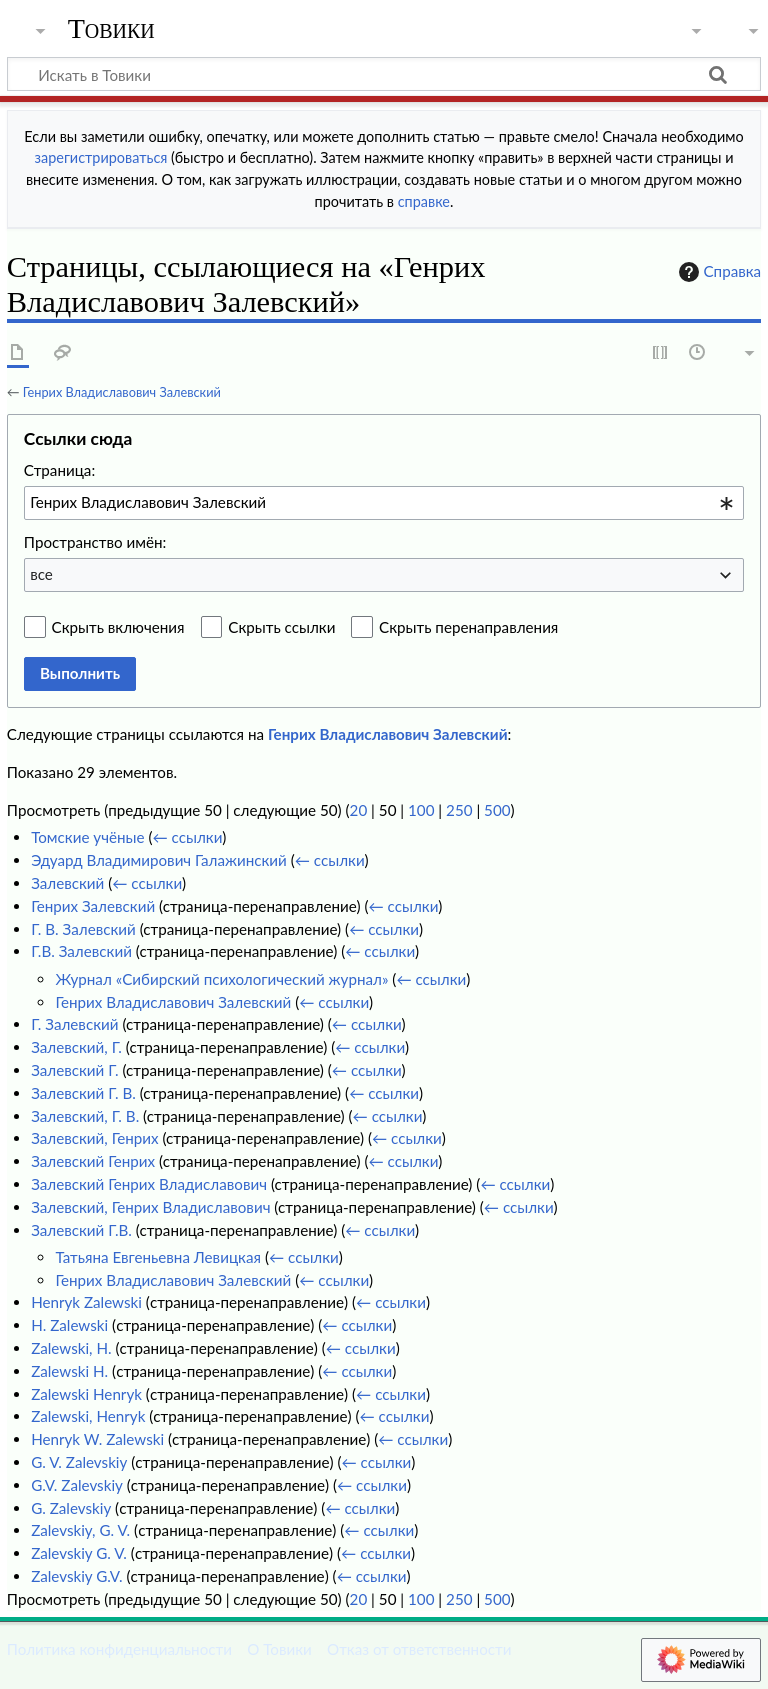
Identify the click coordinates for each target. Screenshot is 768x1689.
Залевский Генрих (93, 1161)
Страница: (59, 470)
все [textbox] (41, 574)
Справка (718, 272)
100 (421, 810)
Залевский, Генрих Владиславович (150, 1207)
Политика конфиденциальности (119, 1649)
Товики (111, 29)
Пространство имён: (95, 542)
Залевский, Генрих (94, 1138)
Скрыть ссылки (281, 627)
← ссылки (188, 837)
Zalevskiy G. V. (79, 1553)
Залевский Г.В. (81, 1230)
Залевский (67, 883)
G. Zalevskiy (71, 1508)
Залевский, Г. (76, 1047)
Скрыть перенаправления (468, 627)
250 (459, 810)
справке (424, 201)
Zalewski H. (69, 1371)
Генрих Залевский (93, 906)
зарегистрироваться (101, 157)
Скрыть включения (118, 627)
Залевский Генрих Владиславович (149, 1184)
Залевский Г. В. (83, 1093)
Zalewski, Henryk (88, 1416)
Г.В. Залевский (81, 951)
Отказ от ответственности (419, 1649)
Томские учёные (87, 837)
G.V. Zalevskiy (77, 1485)
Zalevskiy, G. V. (80, 1530)
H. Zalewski (69, 1325)
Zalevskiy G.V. (76, 1576)
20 (359, 810)
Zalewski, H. (71, 1348)
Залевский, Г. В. (85, 1116)
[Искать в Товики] (384, 74)
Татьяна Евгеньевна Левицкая (158, 1257)
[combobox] (384, 503)
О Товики (279, 1649)
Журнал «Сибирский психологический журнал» (221, 979)
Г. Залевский (74, 1024)
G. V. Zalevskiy (79, 1462)
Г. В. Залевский (83, 929)
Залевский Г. (74, 1070)
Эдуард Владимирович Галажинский (159, 860)
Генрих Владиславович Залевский (122, 392)
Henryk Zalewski (86, 1302)
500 (497, 810)
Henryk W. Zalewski (97, 1439)
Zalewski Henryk (86, 1394)
